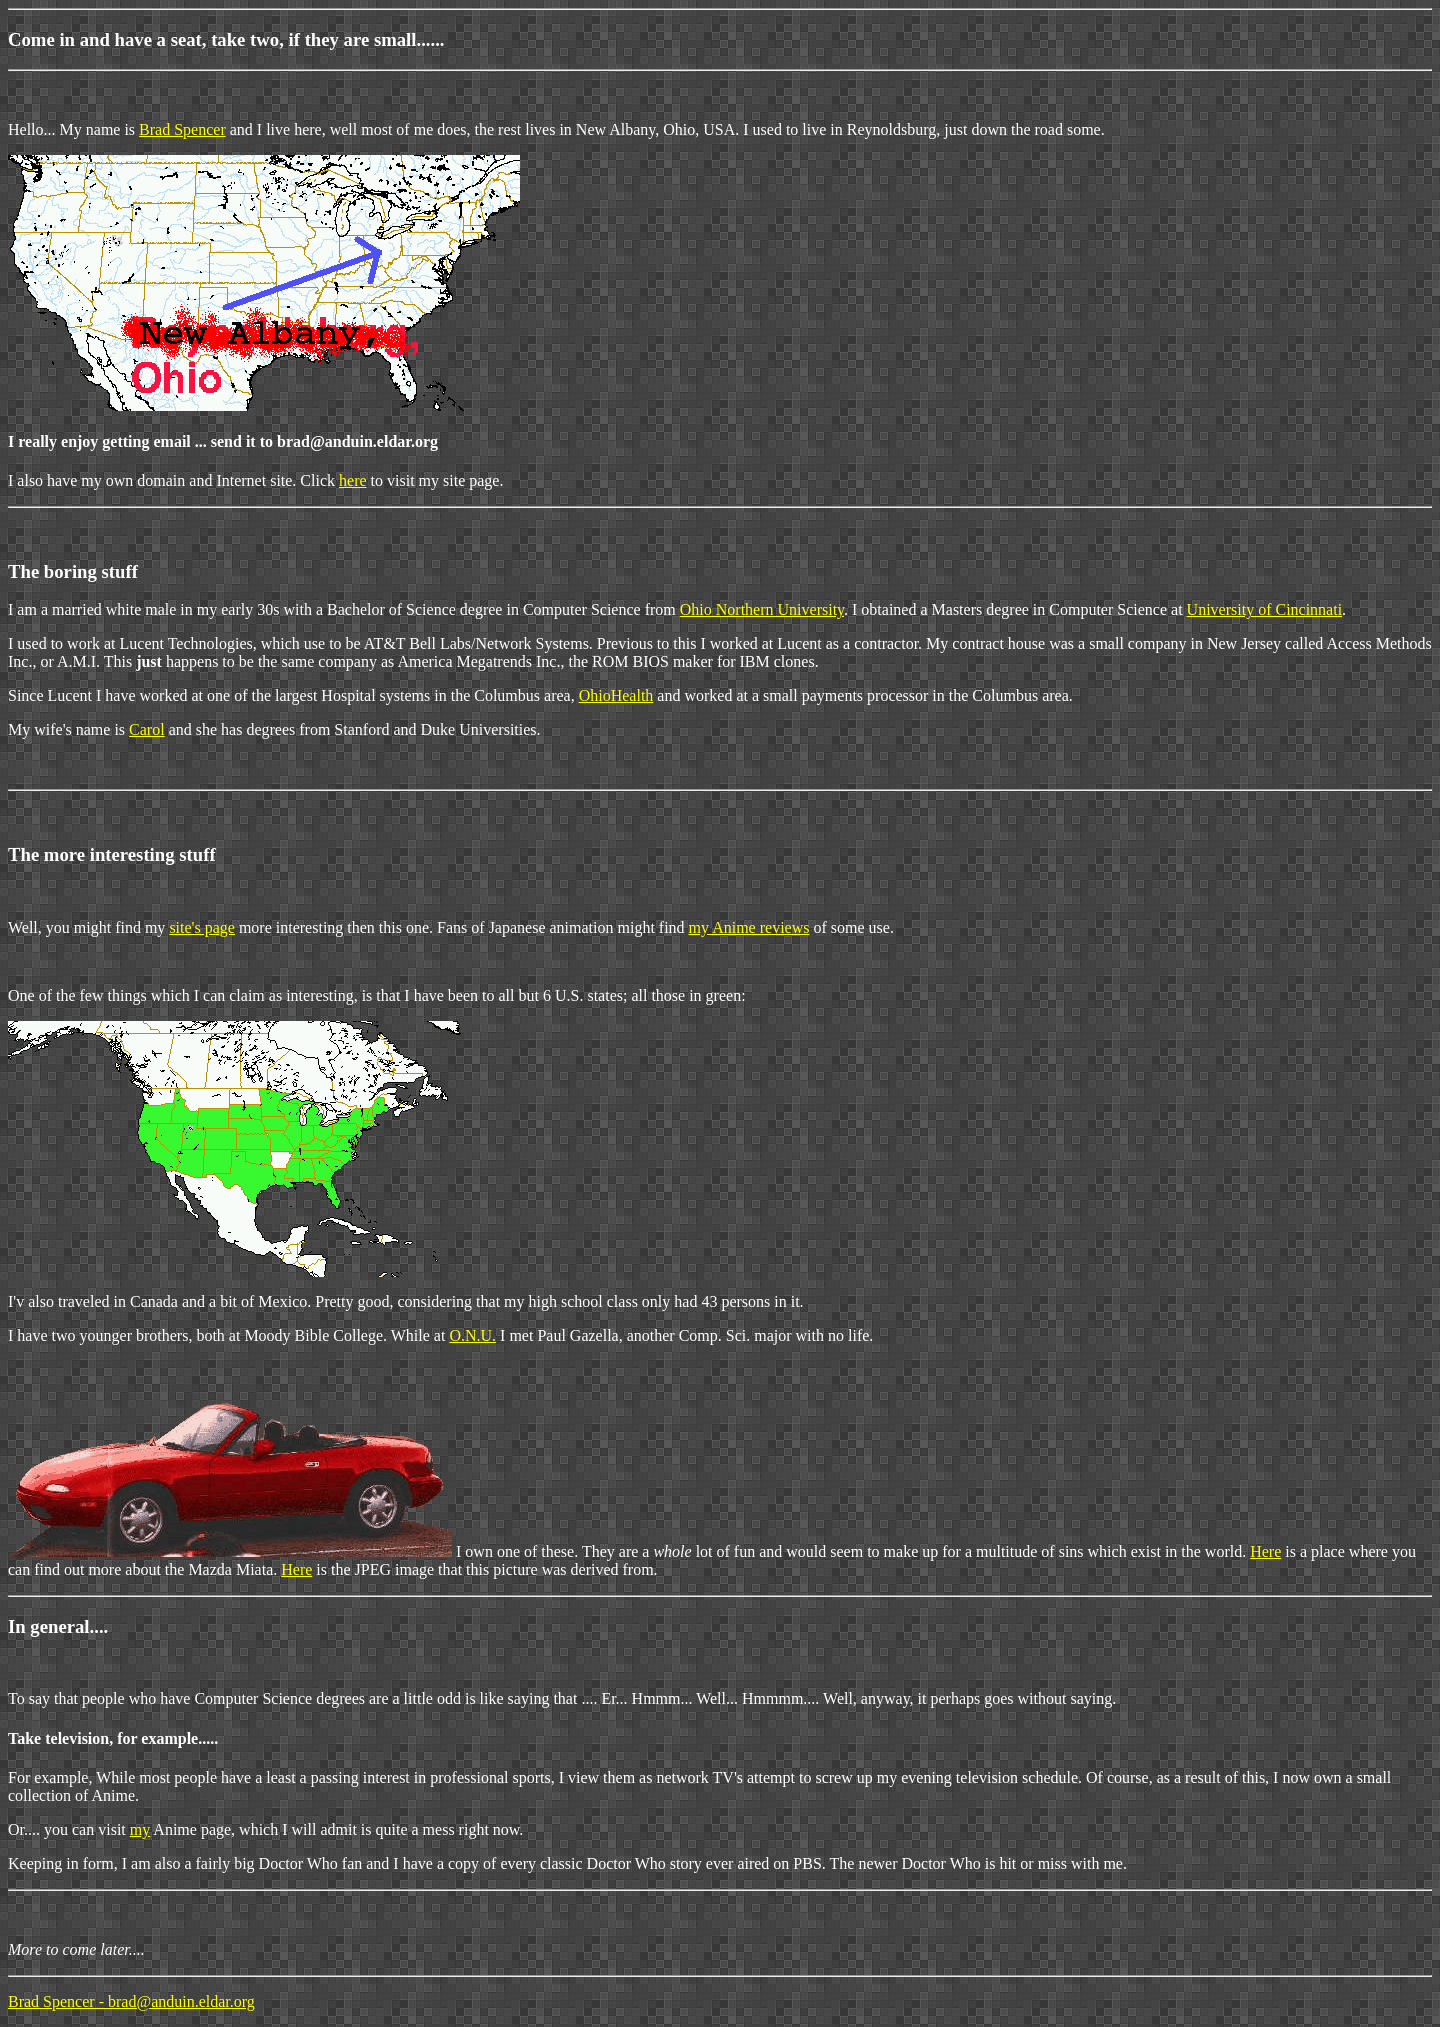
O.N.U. (472, 1335)
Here (1265, 1551)
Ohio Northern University (762, 609)
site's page (202, 927)
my (140, 1829)
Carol (147, 729)
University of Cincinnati (1265, 609)
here (353, 480)
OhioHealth (616, 695)
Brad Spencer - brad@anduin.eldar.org (131, 2001)
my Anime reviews (749, 927)
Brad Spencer (182, 129)
